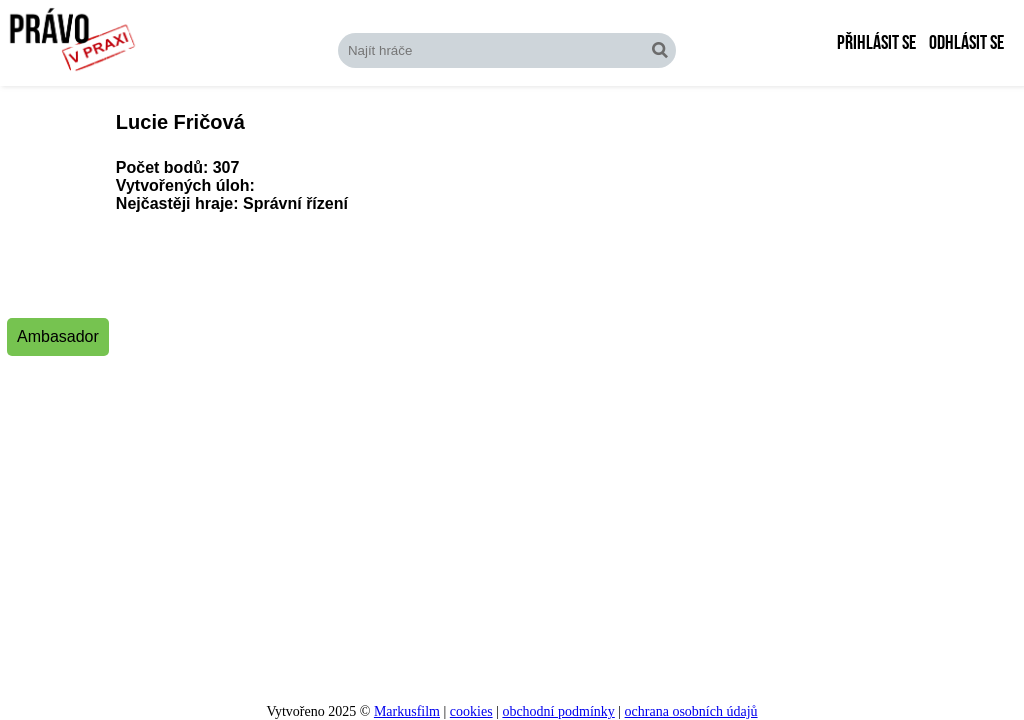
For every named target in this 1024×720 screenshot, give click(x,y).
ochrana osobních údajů (691, 711)
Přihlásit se (876, 43)
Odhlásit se (966, 43)
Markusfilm (407, 711)
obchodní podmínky (558, 711)
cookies (471, 711)
